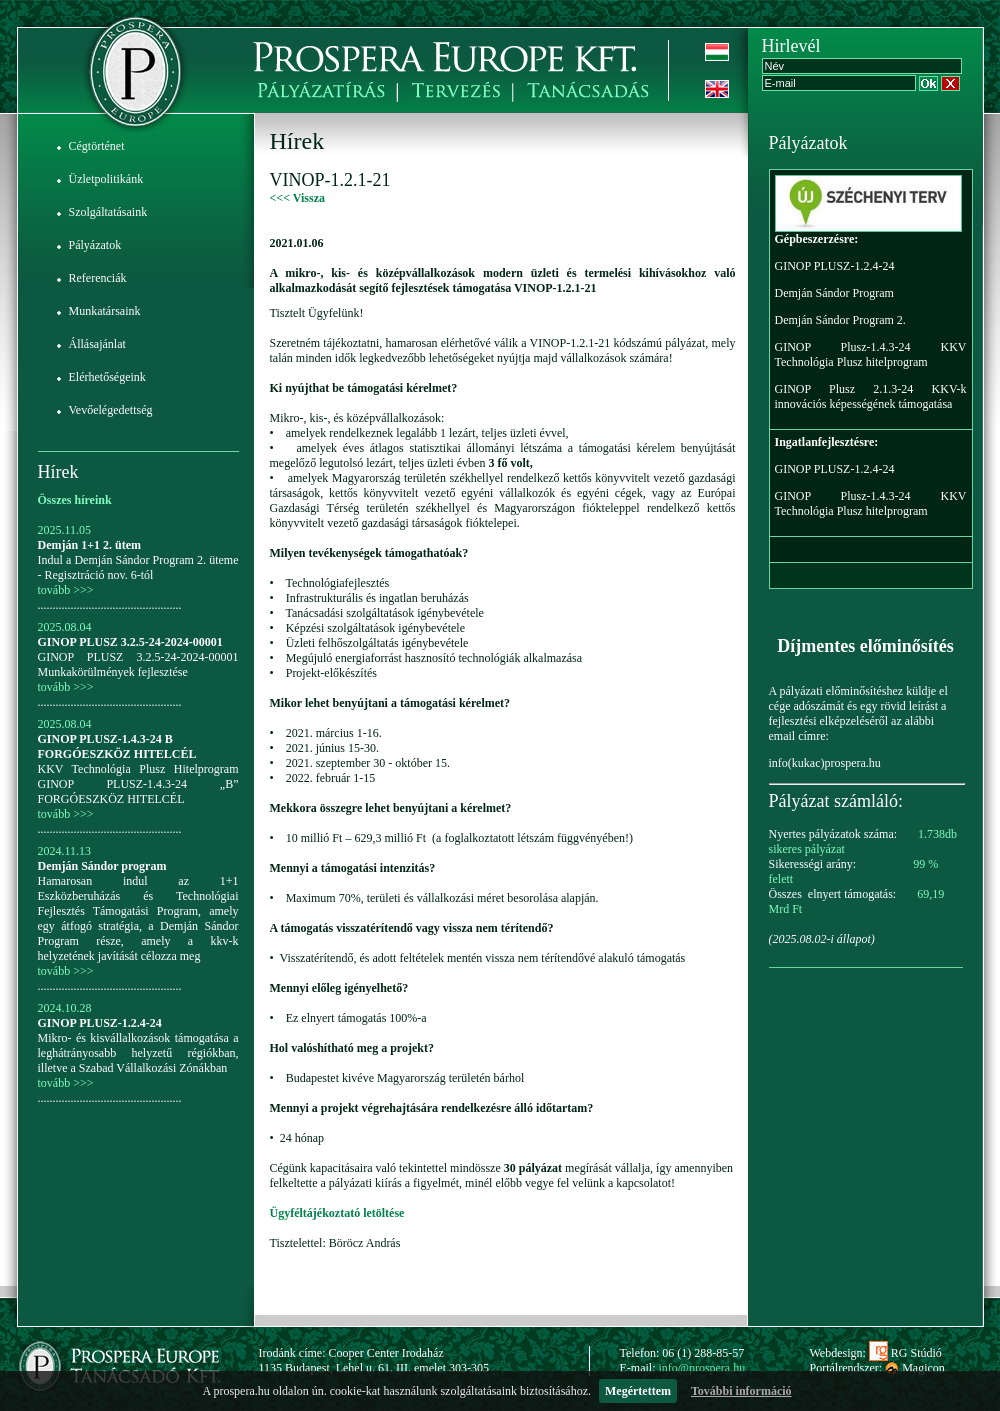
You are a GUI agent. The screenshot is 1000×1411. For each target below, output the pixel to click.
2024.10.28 (65, 1008)
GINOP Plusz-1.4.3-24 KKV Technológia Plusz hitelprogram (871, 354)
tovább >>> (66, 590)
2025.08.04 (65, 627)
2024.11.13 (65, 851)
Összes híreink (75, 500)
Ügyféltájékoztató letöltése (337, 1213)
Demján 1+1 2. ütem (90, 545)
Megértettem (638, 1391)
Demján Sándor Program (834, 293)
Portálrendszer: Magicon (877, 1368)
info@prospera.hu (702, 1368)
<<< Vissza (298, 198)
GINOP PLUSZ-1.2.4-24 (100, 1023)
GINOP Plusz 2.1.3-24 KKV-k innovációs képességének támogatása (871, 396)
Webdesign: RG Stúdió (876, 1353)
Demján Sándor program (102, 866)
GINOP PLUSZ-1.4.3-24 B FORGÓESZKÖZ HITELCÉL (117, 746)
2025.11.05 (65, 530)
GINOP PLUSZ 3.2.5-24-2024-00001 (130, 642)
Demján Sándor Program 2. (840, 320)
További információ (741, 1391)
